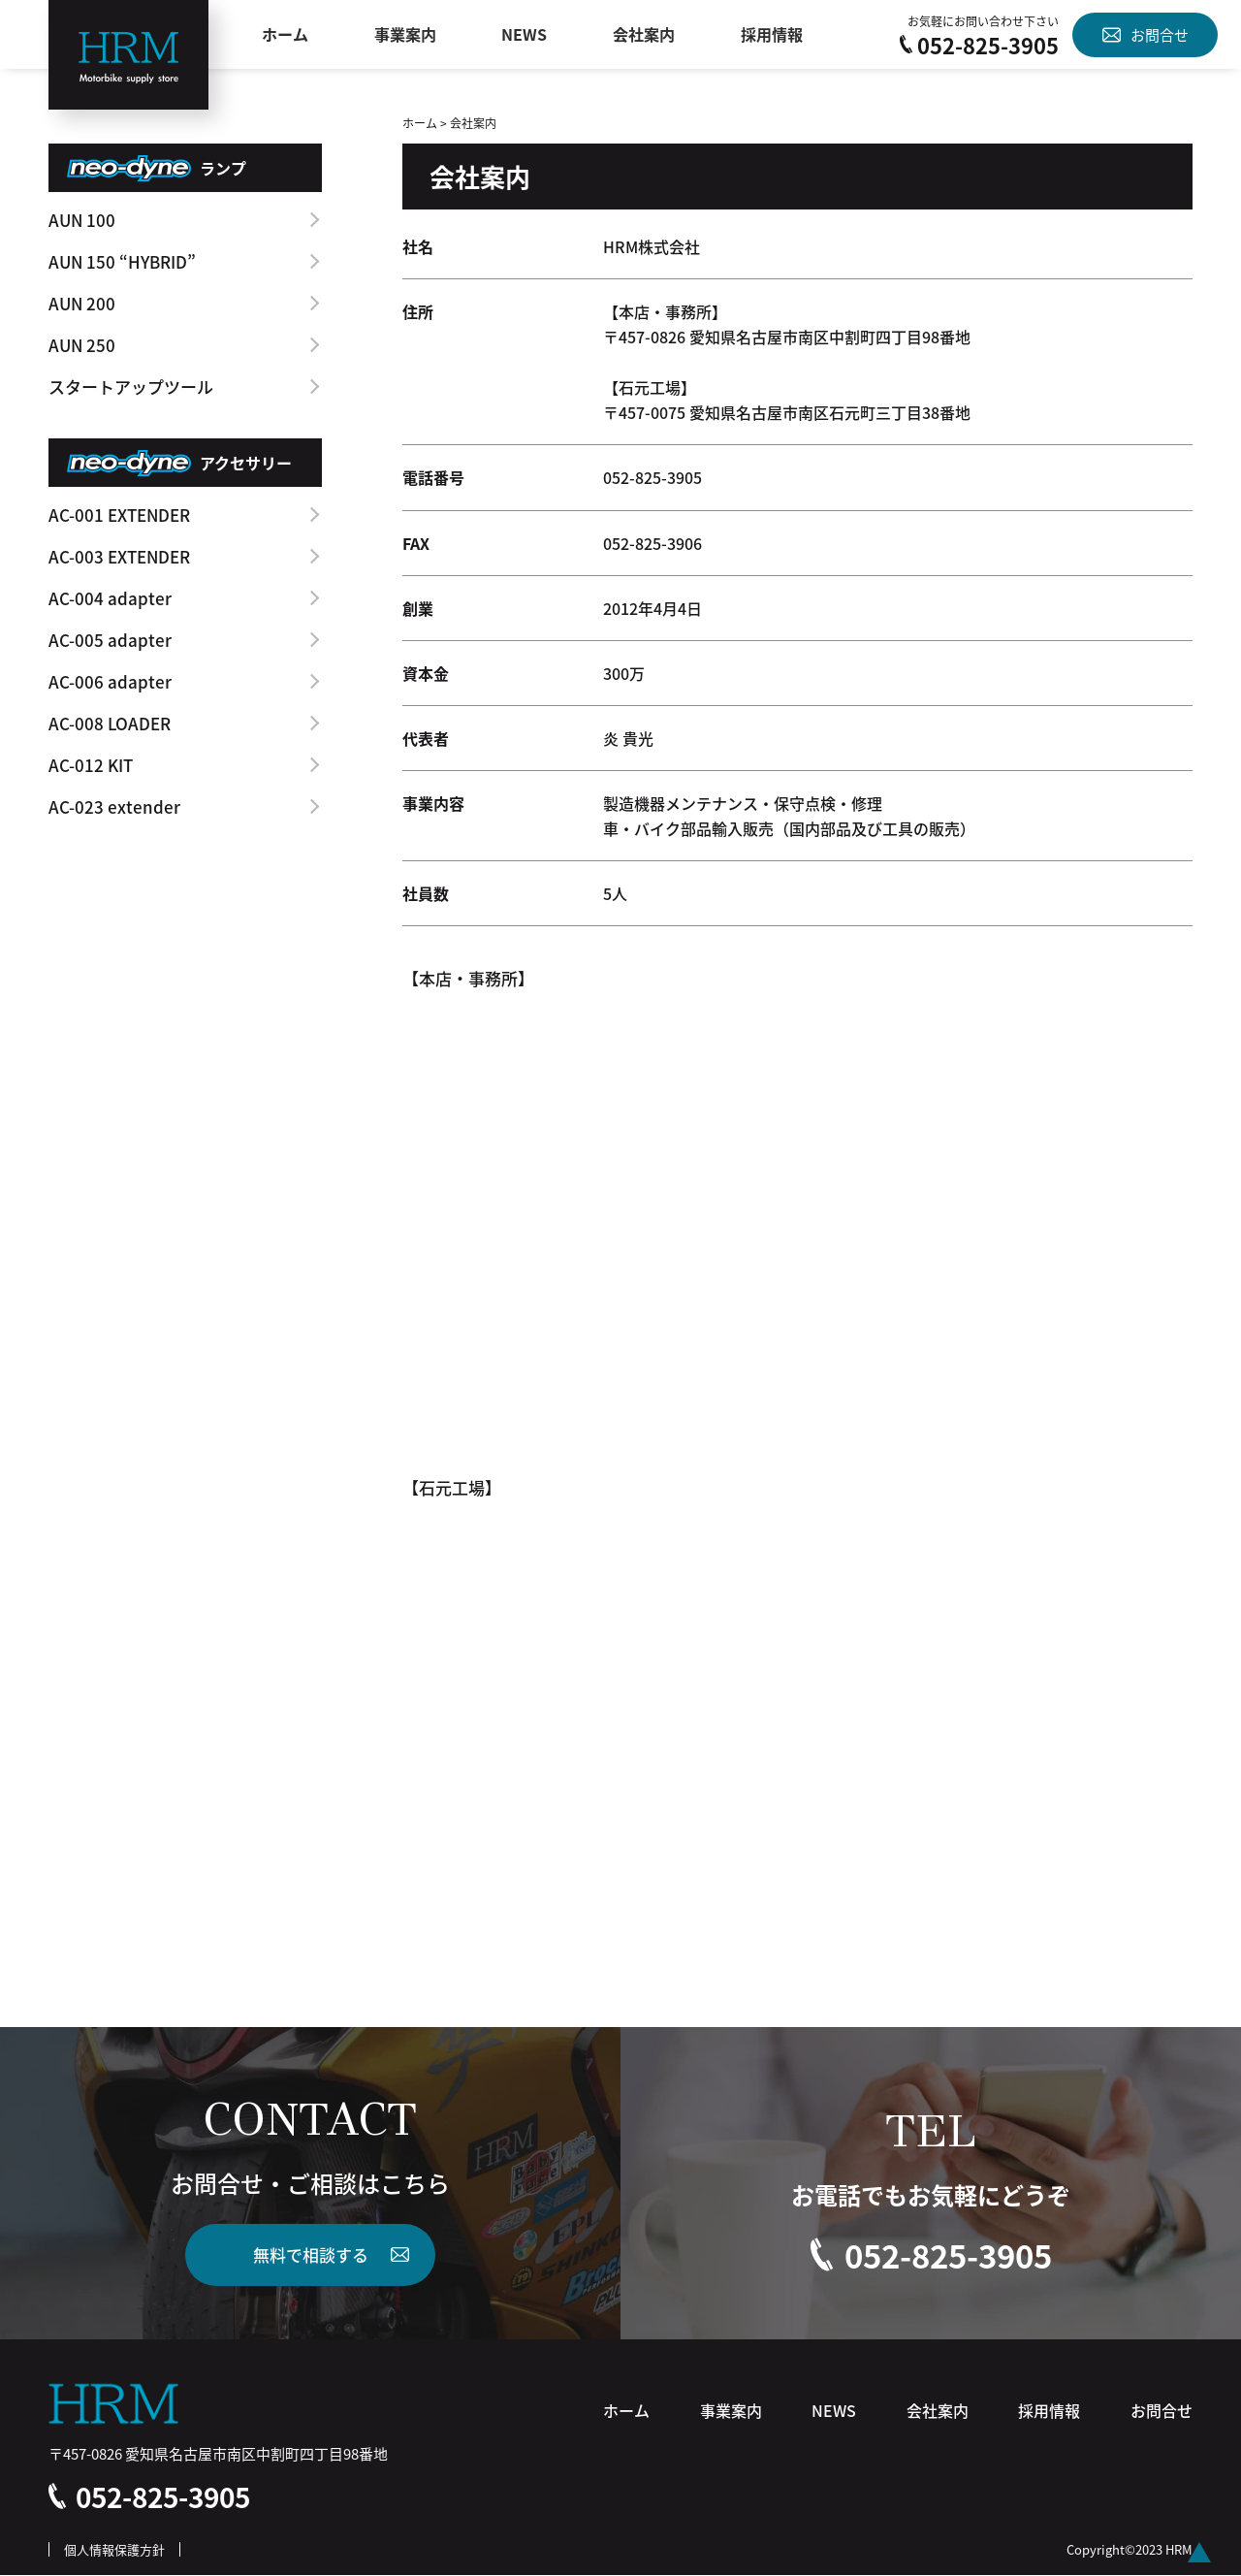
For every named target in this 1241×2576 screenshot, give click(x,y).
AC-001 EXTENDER (119, 514)
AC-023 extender (114, 806)
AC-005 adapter (110, 640)
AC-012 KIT (90, 765)
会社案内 (644, 35)
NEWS (525, 35)
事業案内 (405, 35)
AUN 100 (81, 220)
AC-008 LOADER (109, 723)
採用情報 (772, 35)
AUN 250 (81, 345)
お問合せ (1145, 34)
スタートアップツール (130, 386)
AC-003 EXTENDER (119, 556)
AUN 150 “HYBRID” (122, 261)
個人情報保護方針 (114, 2550)
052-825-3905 (979, 44)
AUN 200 (81, 303)
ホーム (285, 35)
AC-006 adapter (110, 681)
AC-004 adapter (110, 598)
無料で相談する (310, 2254)
